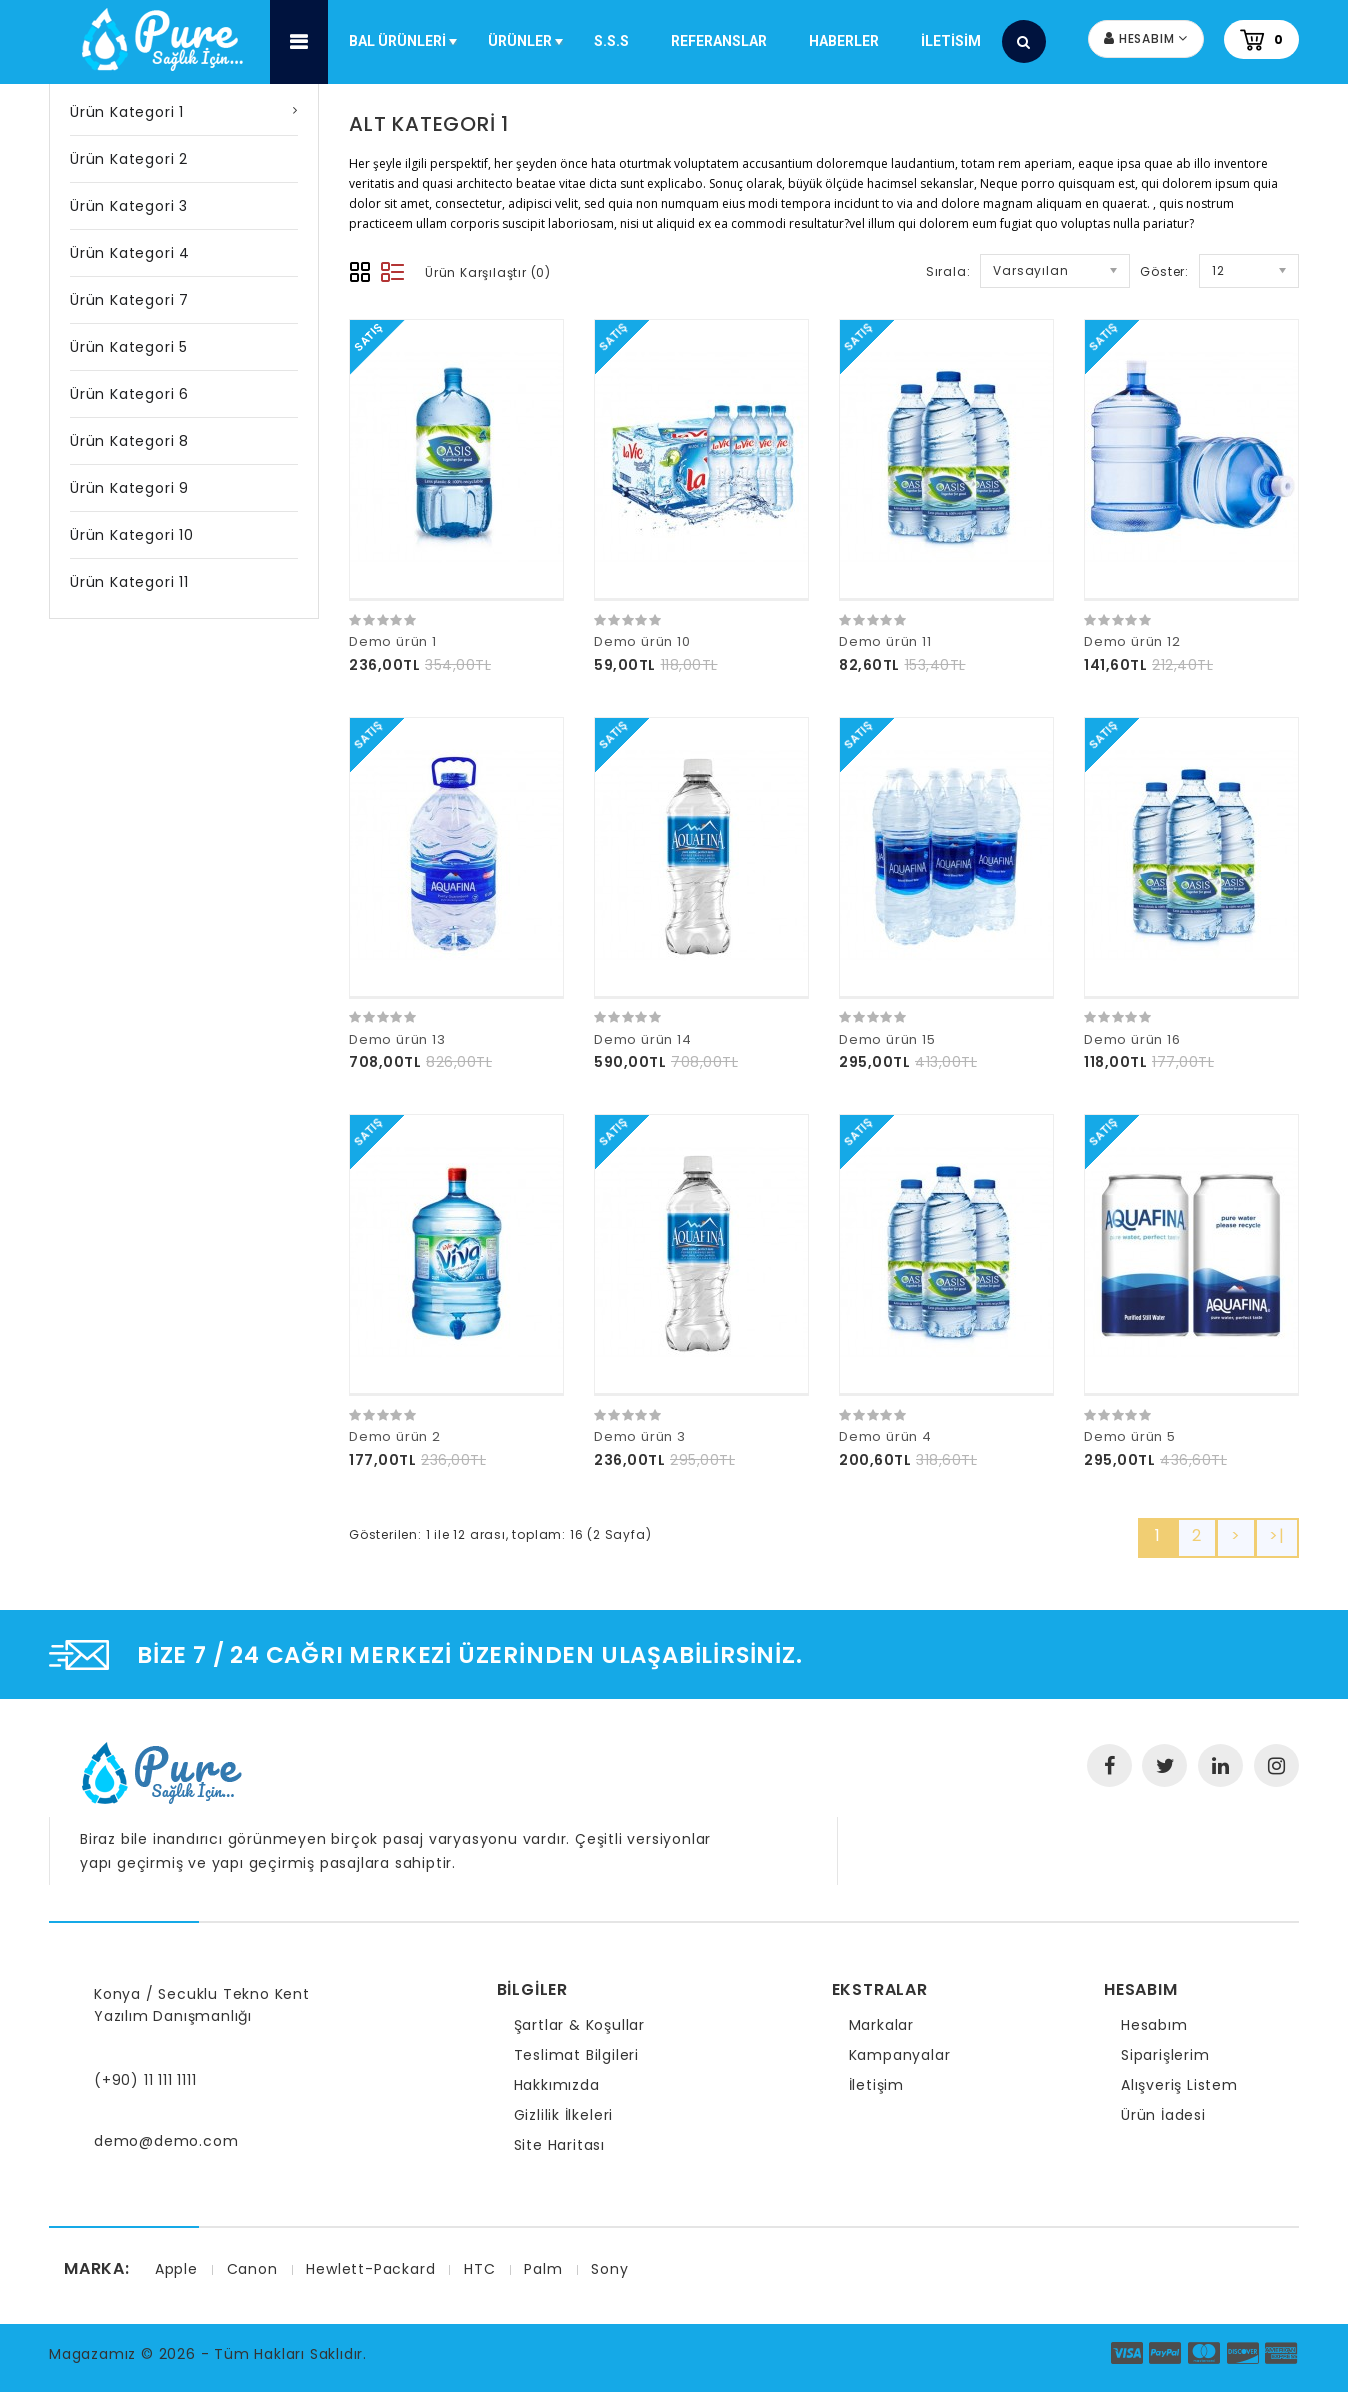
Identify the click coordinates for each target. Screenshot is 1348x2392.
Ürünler (527, 52)
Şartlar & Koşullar (579, 2025)
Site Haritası (559, 2145)
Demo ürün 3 (640, 1436)
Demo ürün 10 (642, 641)
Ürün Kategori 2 (129, 159)
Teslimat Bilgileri (576, 2055)
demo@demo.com (166, 2141)
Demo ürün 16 (1132, 1039)
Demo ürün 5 (1130, 1436)
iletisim (951, 41)
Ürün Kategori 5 (129, 347)
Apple (176, 2269)
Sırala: (948, 271)
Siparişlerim (1165, 2055)
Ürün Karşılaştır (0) (488, 272)
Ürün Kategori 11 (129, 582)
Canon (252, 2269)
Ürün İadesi (1163, 2115)
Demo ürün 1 (393, 641)
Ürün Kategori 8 (129, 441)
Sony (609, 2269)
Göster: (1164, 271)
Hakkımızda (557, 2085)
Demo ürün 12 (1132, 641)
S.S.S (611, 41)
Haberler (844, 41)
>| (1277, 1535)
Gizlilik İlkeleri (564, 2115)
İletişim (876, 2085)
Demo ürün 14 (643, 1039)
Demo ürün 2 (395, 1436)
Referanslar (719, 41)
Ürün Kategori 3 (129, 206)
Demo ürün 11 (885, 641)
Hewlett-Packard (370, 2269)
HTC (479, 2269)
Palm (543, 2269)
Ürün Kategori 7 (129, 300)
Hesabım (1154, 2025)
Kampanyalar (900, 2055)
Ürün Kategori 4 (130, 253)
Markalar (881, 2025)
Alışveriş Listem (1179, 2085)
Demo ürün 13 (397, 1039)
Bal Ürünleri (405, 52)
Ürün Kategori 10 (132, 535)
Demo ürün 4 (885, 1436)
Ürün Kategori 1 (127, 112)
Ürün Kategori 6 (129, 394)
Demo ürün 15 (887, 1039)
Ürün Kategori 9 (129, 488)
